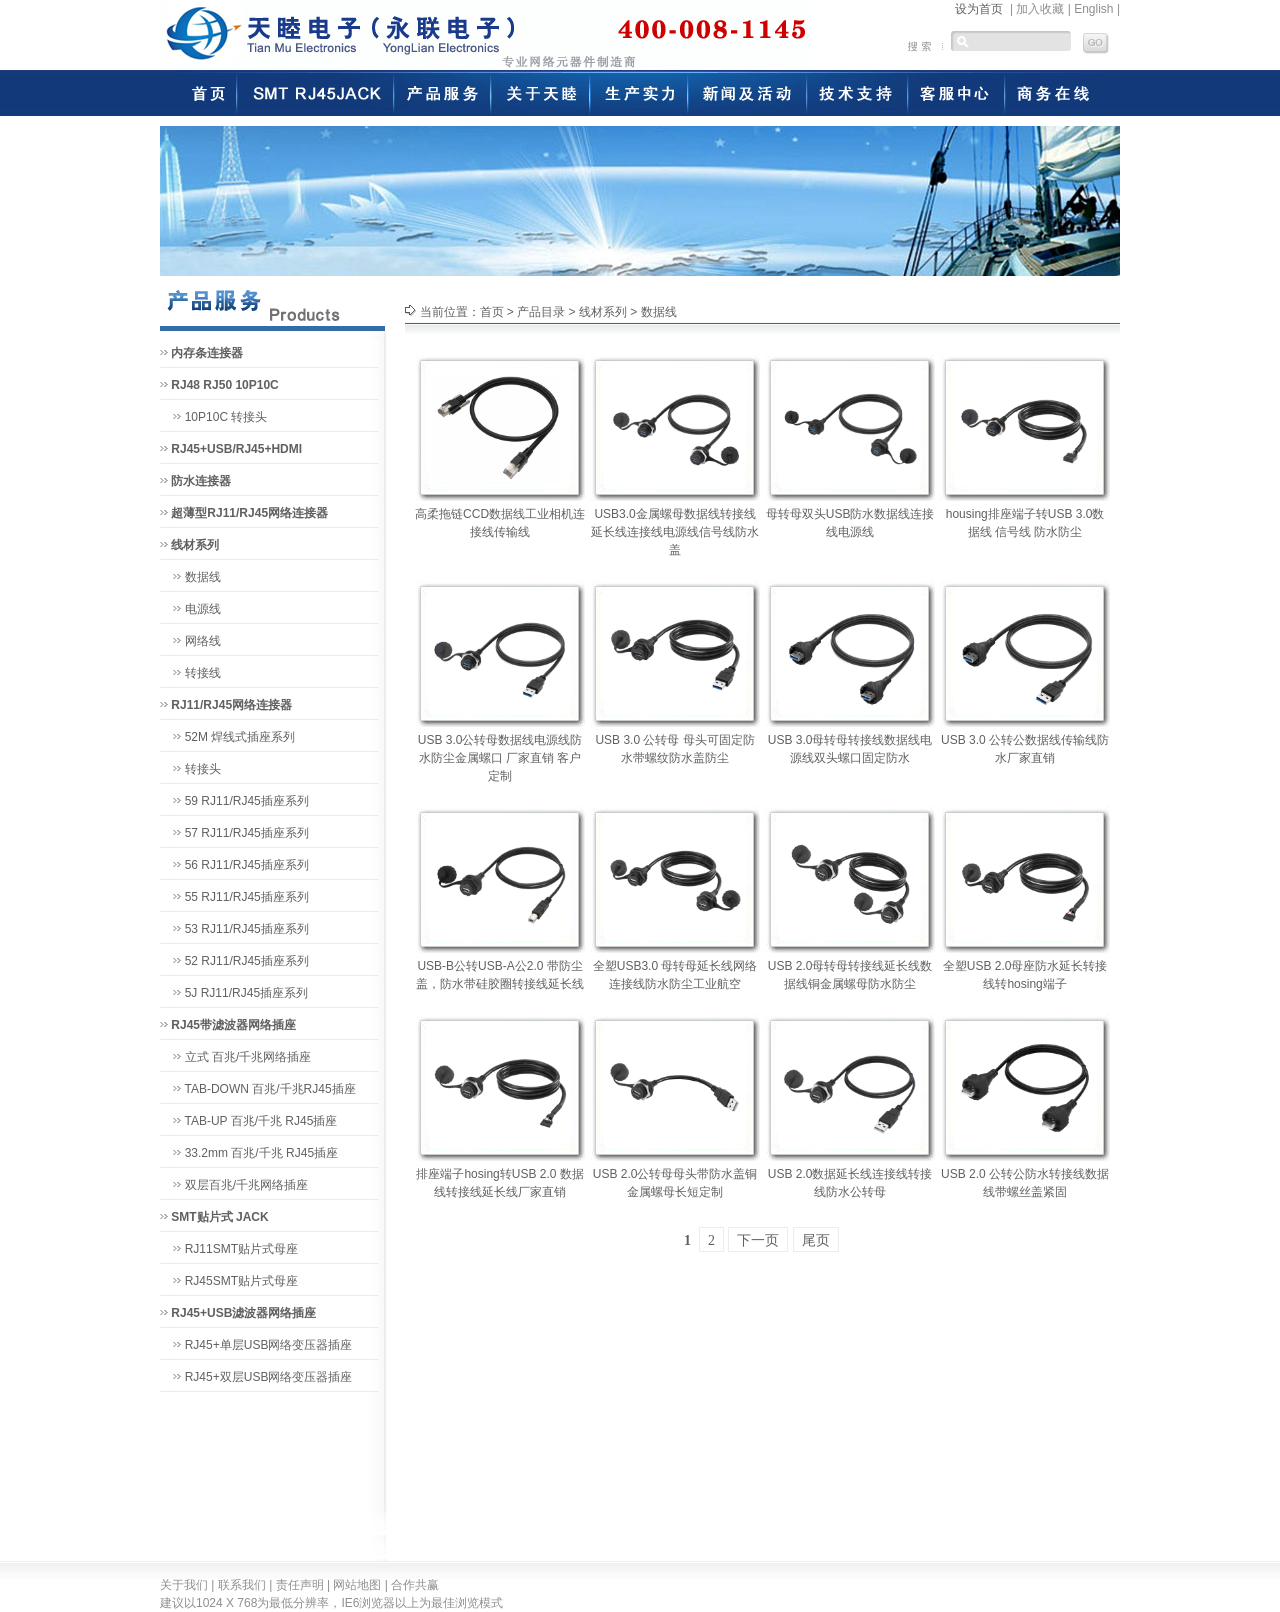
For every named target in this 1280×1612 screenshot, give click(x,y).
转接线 (203, 673)
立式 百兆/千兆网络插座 (248, 1057)
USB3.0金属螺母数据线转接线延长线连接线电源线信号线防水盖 (675, 532)
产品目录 (541, 312)
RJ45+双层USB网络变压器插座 (269, 1377)
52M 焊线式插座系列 (240, 737)
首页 (492, 312)
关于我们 (184, 1585)
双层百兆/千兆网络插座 (246, 1185)
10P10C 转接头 (226, 417)
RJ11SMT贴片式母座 (241, 1249)
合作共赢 (415, 1585)
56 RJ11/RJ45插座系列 (247, 865)
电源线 (203, 609)
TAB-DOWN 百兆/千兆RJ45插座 (269, 1089)
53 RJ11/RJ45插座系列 (247, 929)
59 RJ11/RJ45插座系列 (247, 801)
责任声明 (300, 1585)
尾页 (816, 1240)
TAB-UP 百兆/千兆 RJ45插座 (260, 1121)
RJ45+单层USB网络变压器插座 (269, 1345)
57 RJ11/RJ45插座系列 (247, 833)
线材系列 (603, 312)
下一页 (758, 1240)
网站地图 (357, 1585)
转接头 (203, 769)
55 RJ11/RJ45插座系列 (247, 897)
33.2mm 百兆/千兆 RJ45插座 (261, 1153)
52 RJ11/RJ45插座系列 (247, 961)
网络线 (203, 641)
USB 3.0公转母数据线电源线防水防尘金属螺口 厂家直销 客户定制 (500, 758)
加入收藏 (1040, 9)
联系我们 (242, 1585)
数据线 (203, 577)
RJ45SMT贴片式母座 (241, 1281)
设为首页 (979, 9)
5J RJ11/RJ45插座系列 (246, 993)
